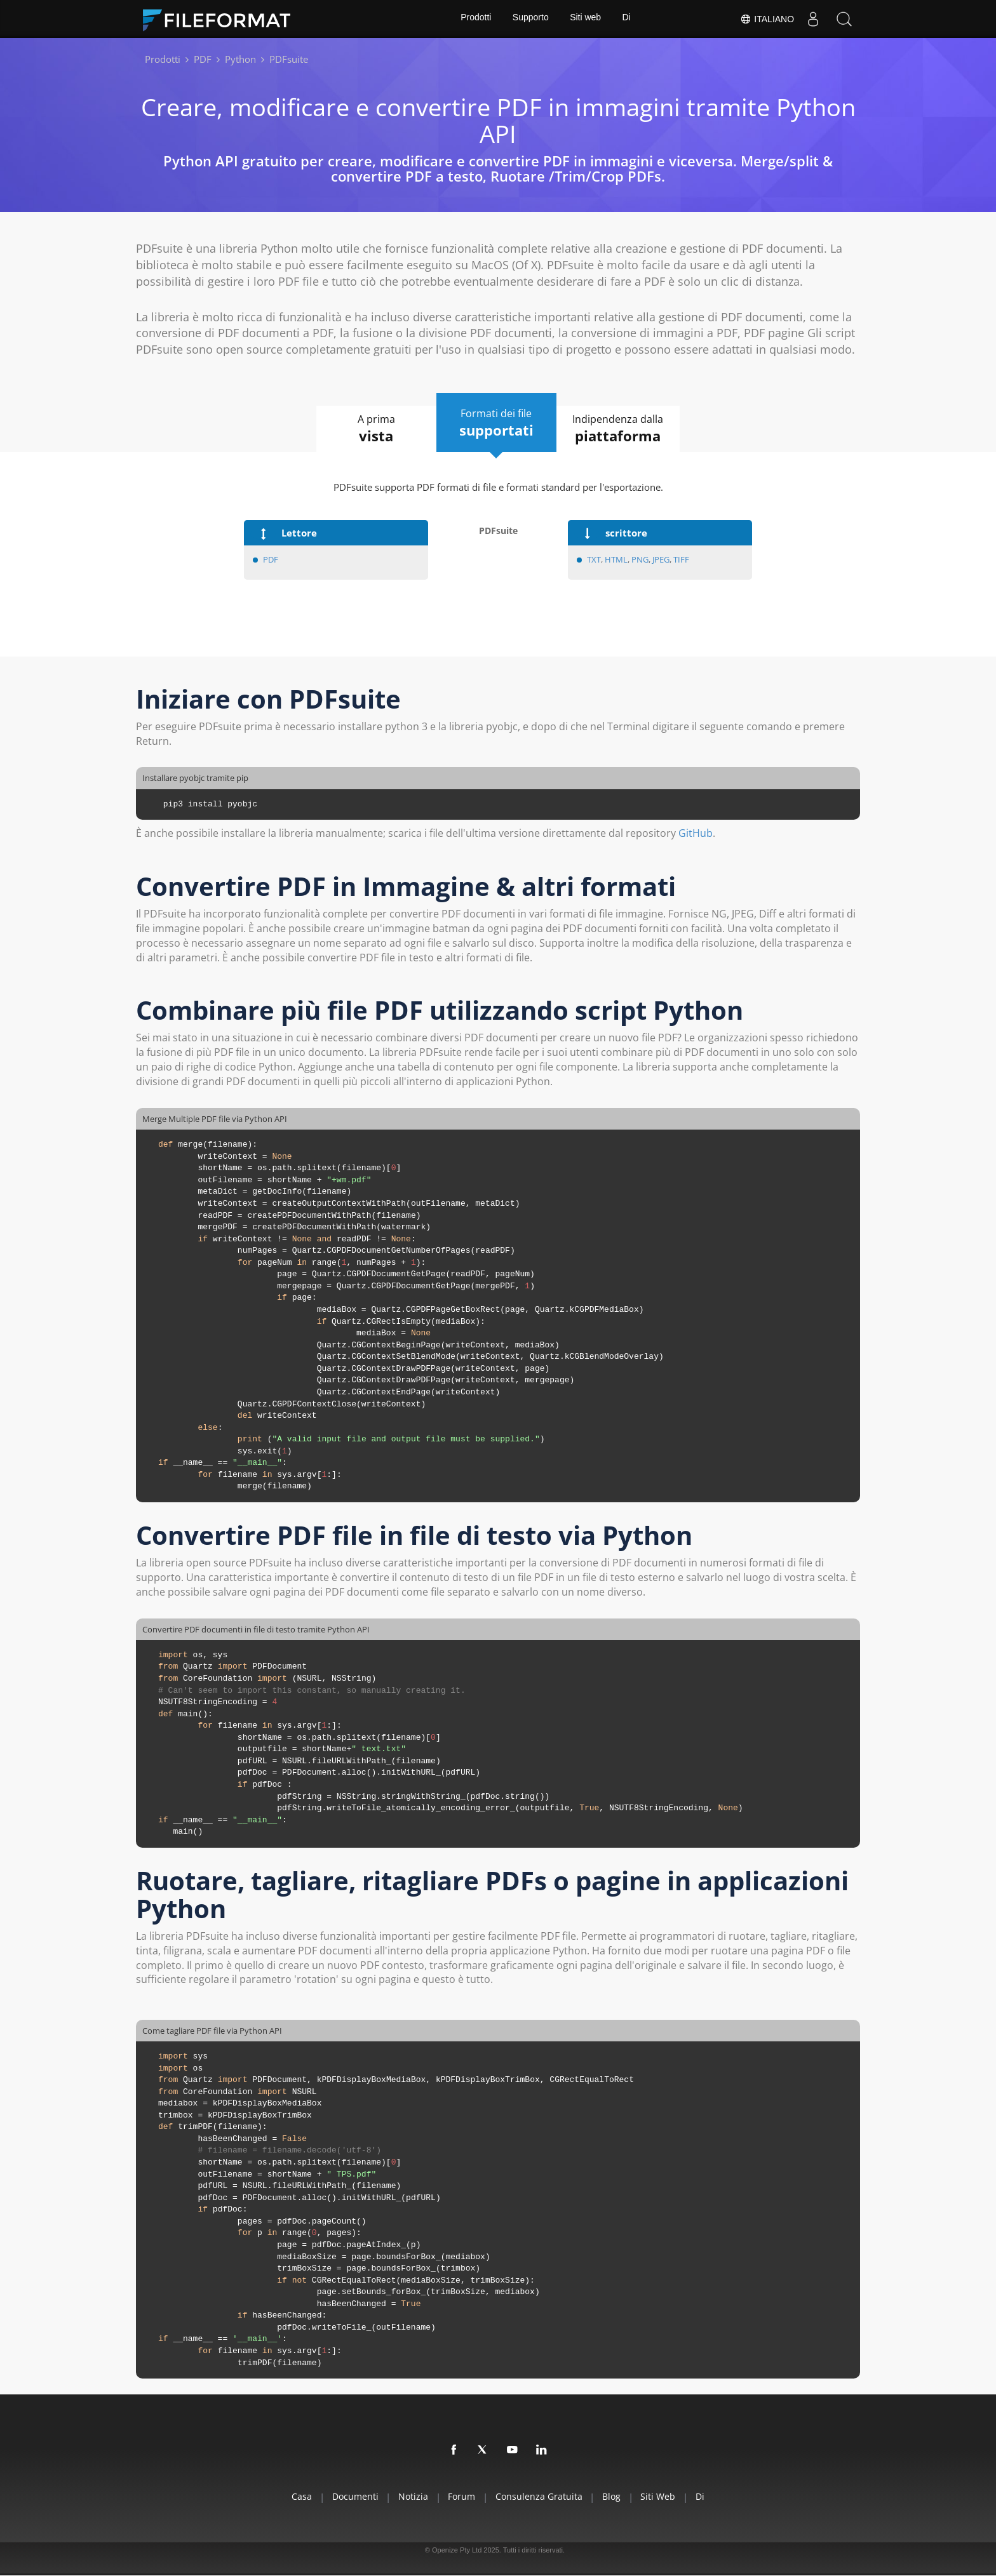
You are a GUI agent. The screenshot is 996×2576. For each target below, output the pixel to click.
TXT (594, 559)
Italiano (766, 19)
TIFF (681, 559)
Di (628, 19)
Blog (618, 2497)
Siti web (586, 19)
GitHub (695, 834)
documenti (344, 2497)
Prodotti (474, 19)
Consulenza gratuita (540, 2497)
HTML (616, 559)
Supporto (530, 19)
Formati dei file (496, 423)
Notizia (407, 2497)
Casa (287, 2497)
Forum (459, 2497)
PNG (640, 559)
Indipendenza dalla (625, 429)
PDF (270, 559)
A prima (369, 429)
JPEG (661, 559)
